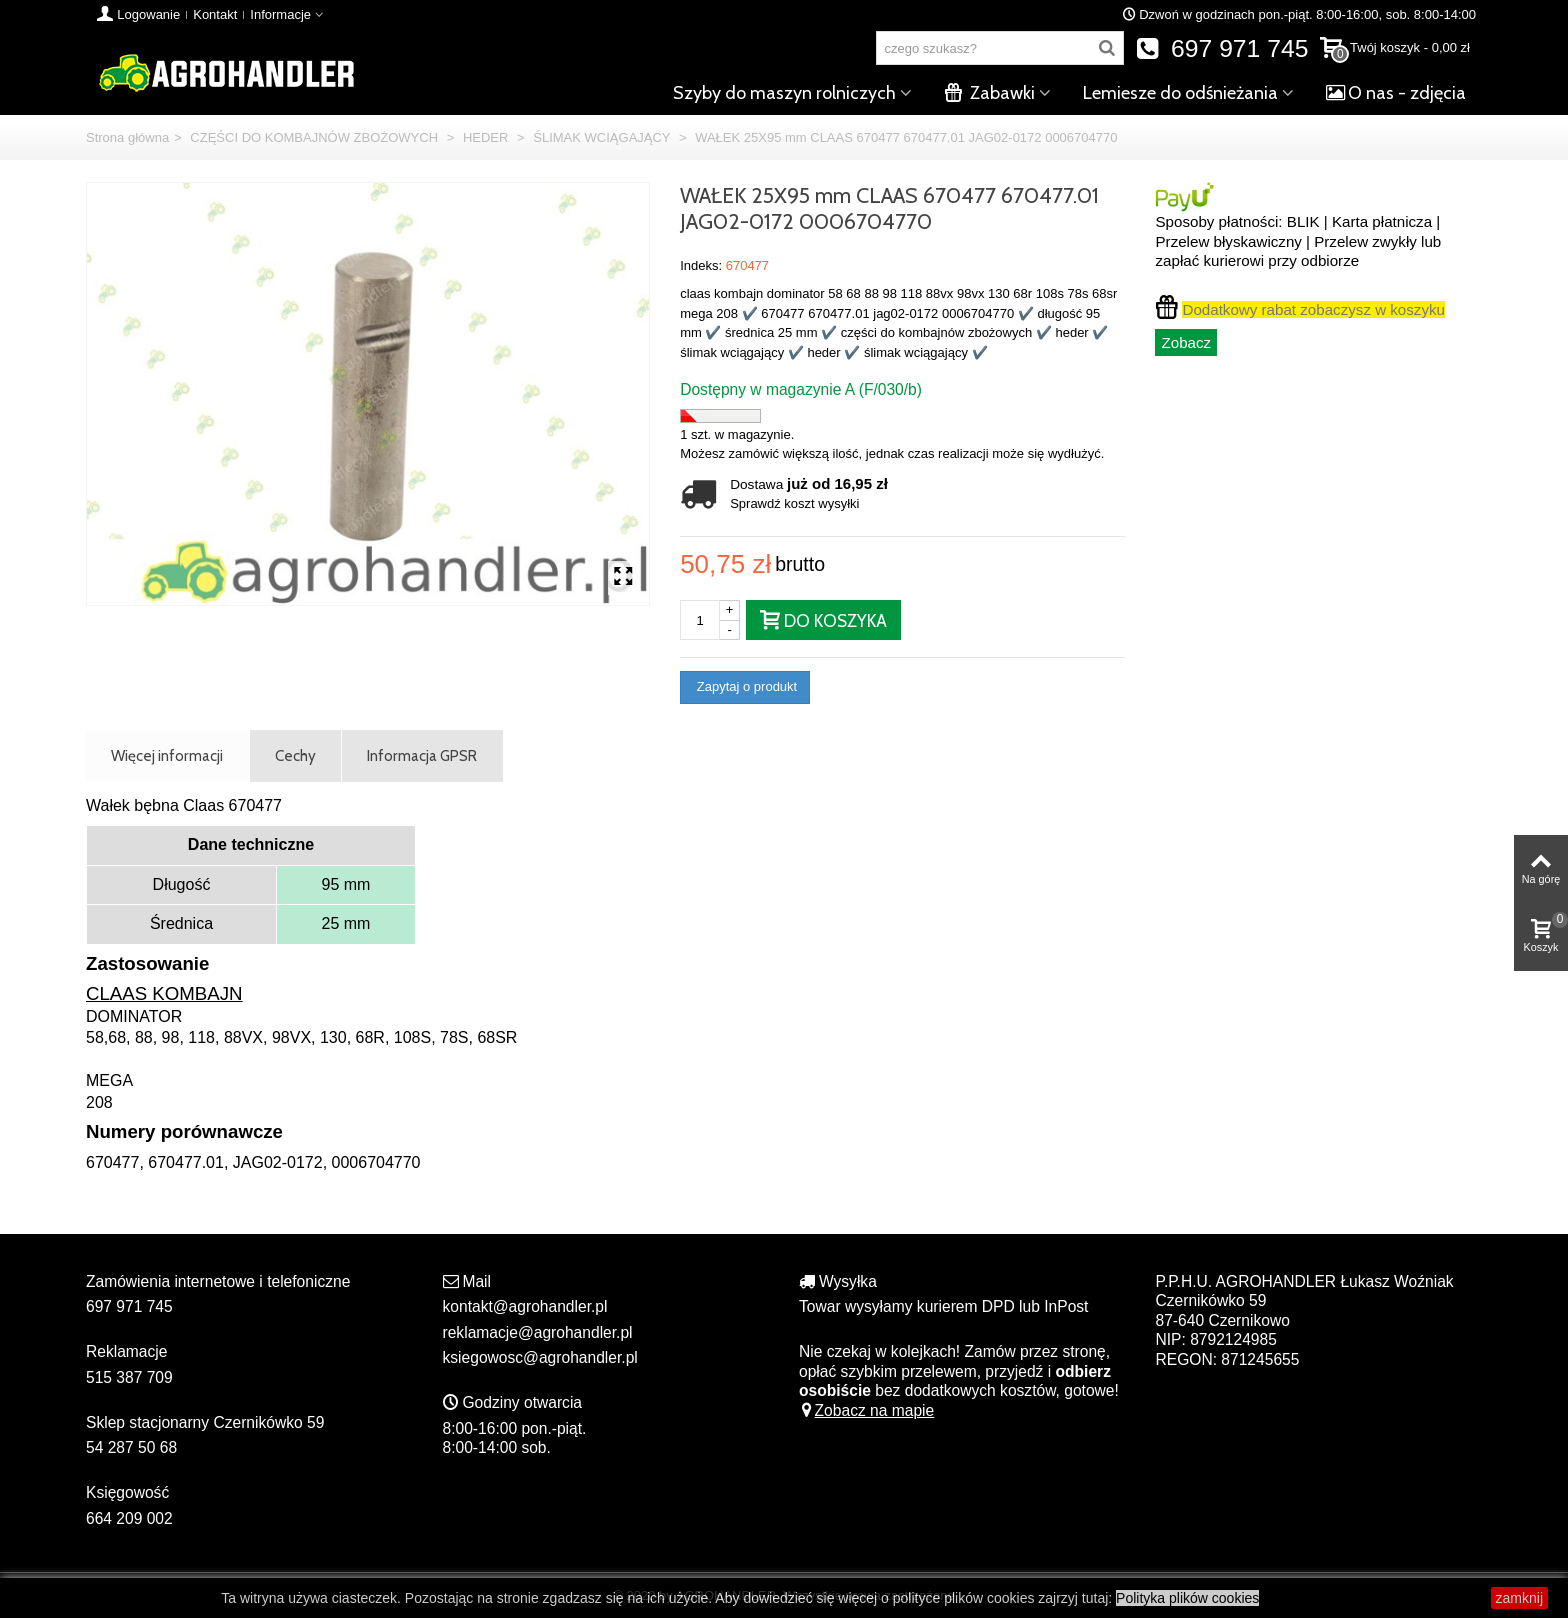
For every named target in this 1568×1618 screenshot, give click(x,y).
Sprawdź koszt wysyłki (794, 503)
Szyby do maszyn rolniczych (784, 93)
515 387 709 (129, 1377)
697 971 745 (1222, 48)
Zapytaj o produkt (745, 686)
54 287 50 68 (131, 1447)
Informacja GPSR (422, 755)
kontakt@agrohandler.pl (525, 1306)
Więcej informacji (167, 755)
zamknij (1519, 1598)
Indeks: (701, 265)
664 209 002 (129, 1518)
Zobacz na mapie (866, 1410)
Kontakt (215, 14)
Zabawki (989, 93)
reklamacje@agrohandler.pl (538, 1332)
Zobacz (1186, 342)
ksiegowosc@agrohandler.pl (540, 1357)
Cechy (295, 755)
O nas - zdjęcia (1396, 93)
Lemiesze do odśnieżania (1180, 93)
